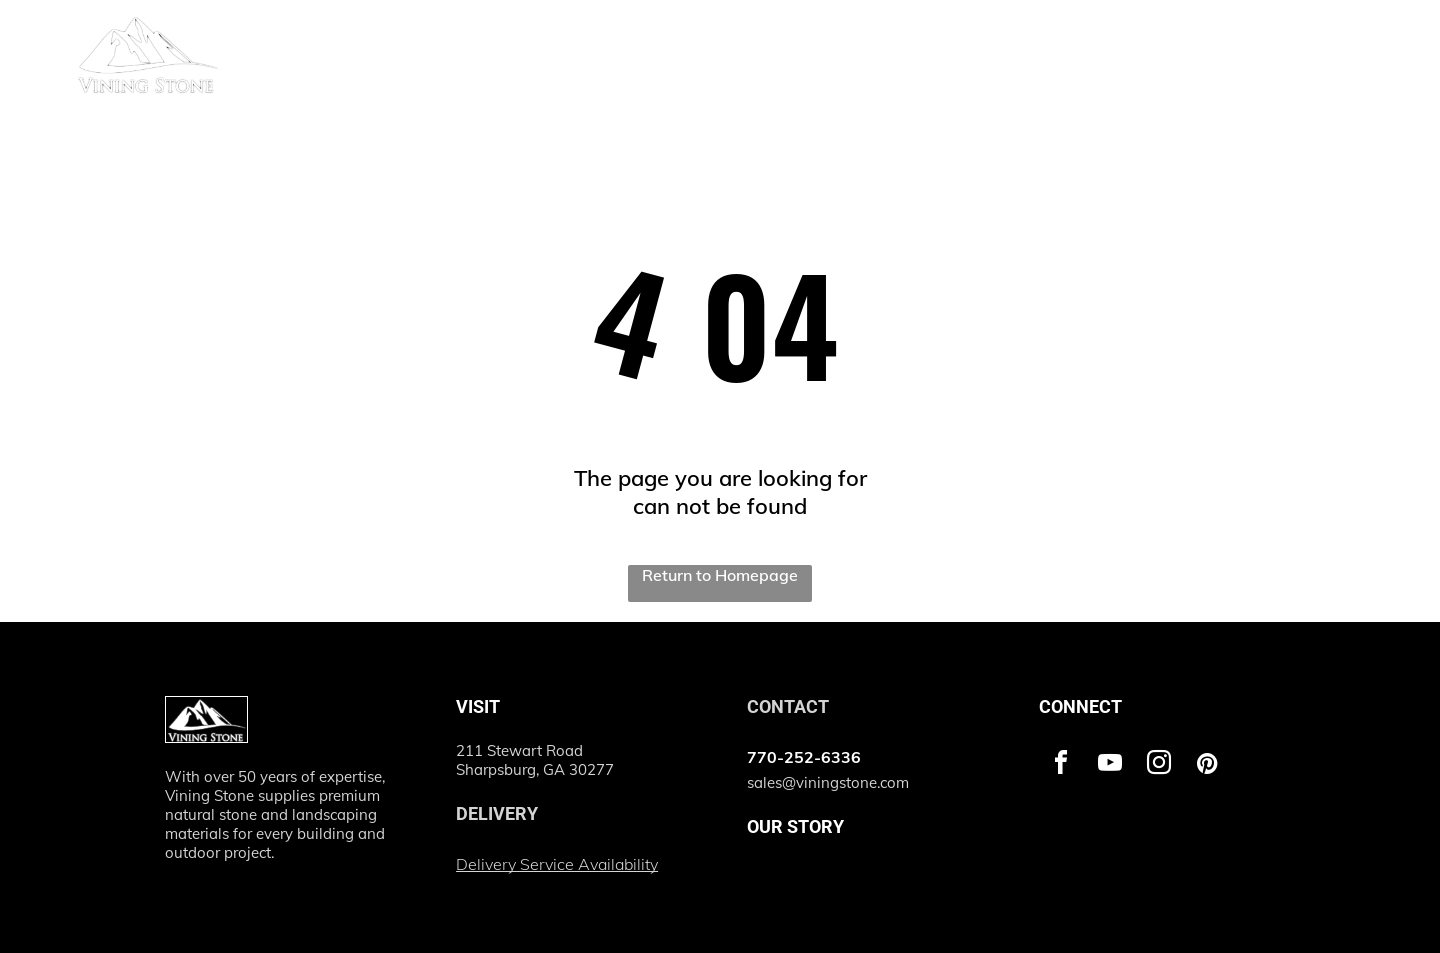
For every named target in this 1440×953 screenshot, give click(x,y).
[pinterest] (1208, 765)
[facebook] (1061, 765)
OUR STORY (795, 826)
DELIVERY (497, 813)
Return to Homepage (720, 575)
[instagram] (1159, 765)
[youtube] (1110, 765)
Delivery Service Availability (557, 864)
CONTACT (788, 706)
